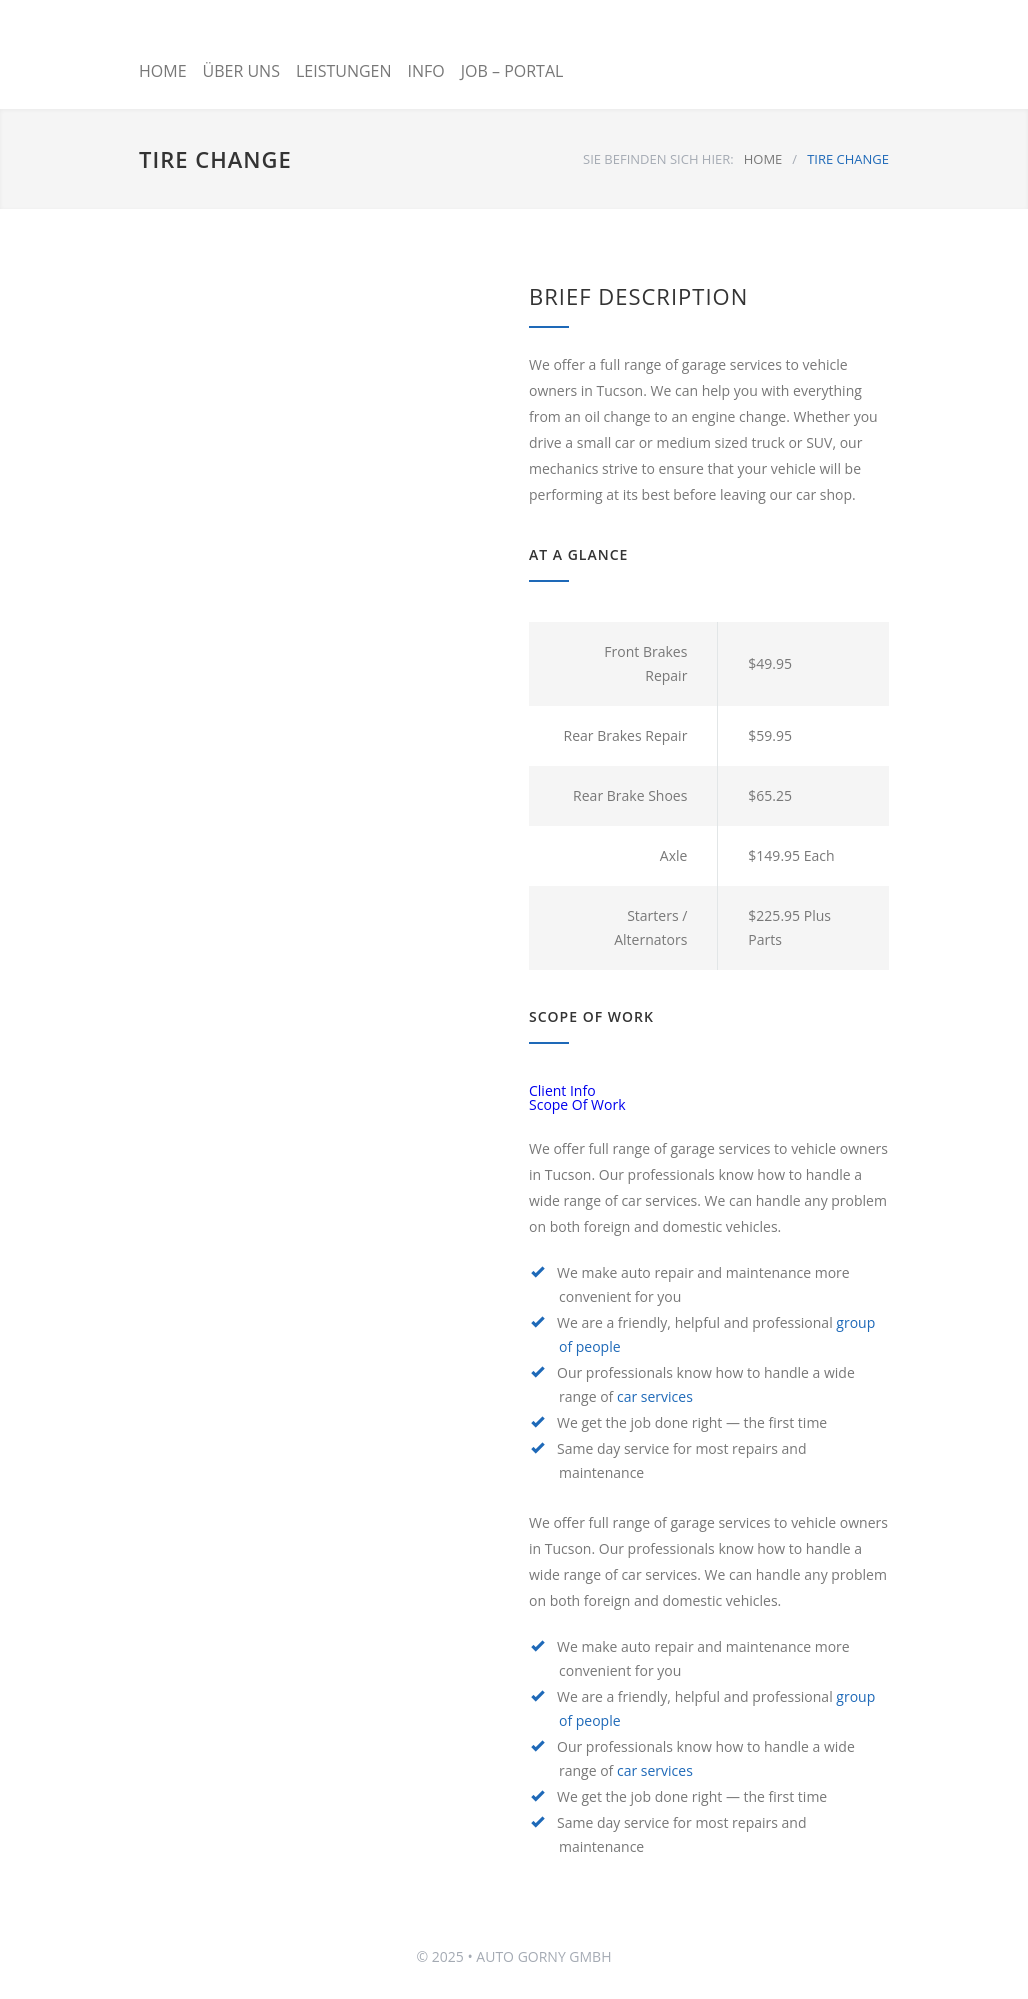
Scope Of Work (577, 1104)
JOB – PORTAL (512, 71)
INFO (426, 71)
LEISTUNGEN (344, 71)
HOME (163, 71)
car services (655, 1396)
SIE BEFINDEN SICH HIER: (658, 159)
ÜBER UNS (241, 71)
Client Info (562, 1090)
